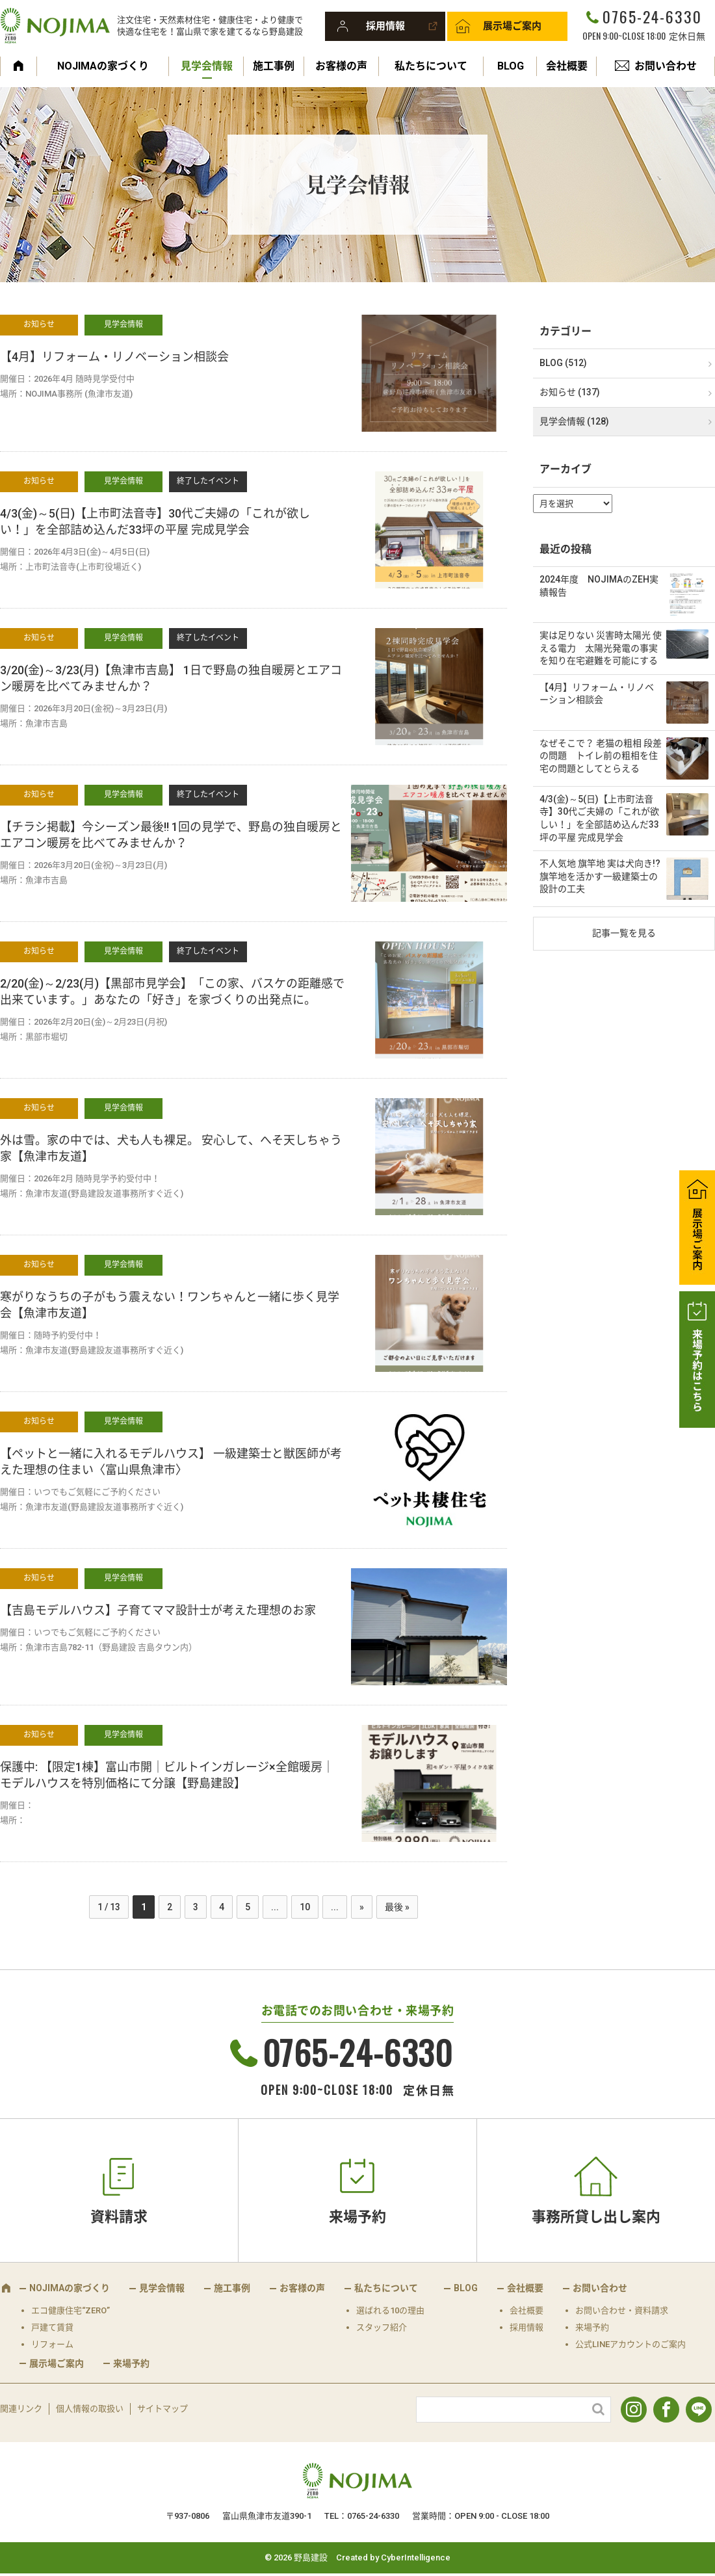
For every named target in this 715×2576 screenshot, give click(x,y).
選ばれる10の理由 (390, 2310)
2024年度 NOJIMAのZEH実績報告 (599, 586)
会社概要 (567, 66)
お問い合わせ (665, 66)
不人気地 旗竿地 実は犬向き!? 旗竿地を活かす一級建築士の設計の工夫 (605, 876)
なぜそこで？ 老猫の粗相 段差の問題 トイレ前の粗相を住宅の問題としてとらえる (601, 756)
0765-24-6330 (652, 16)
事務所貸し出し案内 (596, 2217)
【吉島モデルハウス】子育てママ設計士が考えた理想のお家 (158, 1610)
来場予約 (357, 2217)
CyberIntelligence (415, 2557)
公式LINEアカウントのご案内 (630, 2344)
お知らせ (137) (570, 392)
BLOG (510, 66)
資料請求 (119, 2217)
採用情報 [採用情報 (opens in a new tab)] (526, 2327)
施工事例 (273, 66)
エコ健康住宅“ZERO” (70, 2310)
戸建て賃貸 (52, 2327)
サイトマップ (162, 2408)
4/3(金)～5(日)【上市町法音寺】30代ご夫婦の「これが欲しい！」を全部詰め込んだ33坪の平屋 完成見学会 (599, 818)
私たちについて (431, 66)
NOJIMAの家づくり (103, 66)
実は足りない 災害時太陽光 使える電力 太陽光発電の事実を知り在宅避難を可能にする (601, 648)
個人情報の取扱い (90, 2408)
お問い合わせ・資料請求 (621, 2310)
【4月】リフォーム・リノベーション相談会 (114, 356)
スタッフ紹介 (381, 2327)
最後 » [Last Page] (397, 1907)
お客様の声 (341, 66)
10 (305, 1907)
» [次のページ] (361, 1907)
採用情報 (385, 26)
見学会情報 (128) (574, 421)
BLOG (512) (563, 363)
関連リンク (21, 2408)
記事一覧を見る (624, 933)
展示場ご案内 (512, 26)
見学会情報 (207, 66)
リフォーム (52, 2344)
